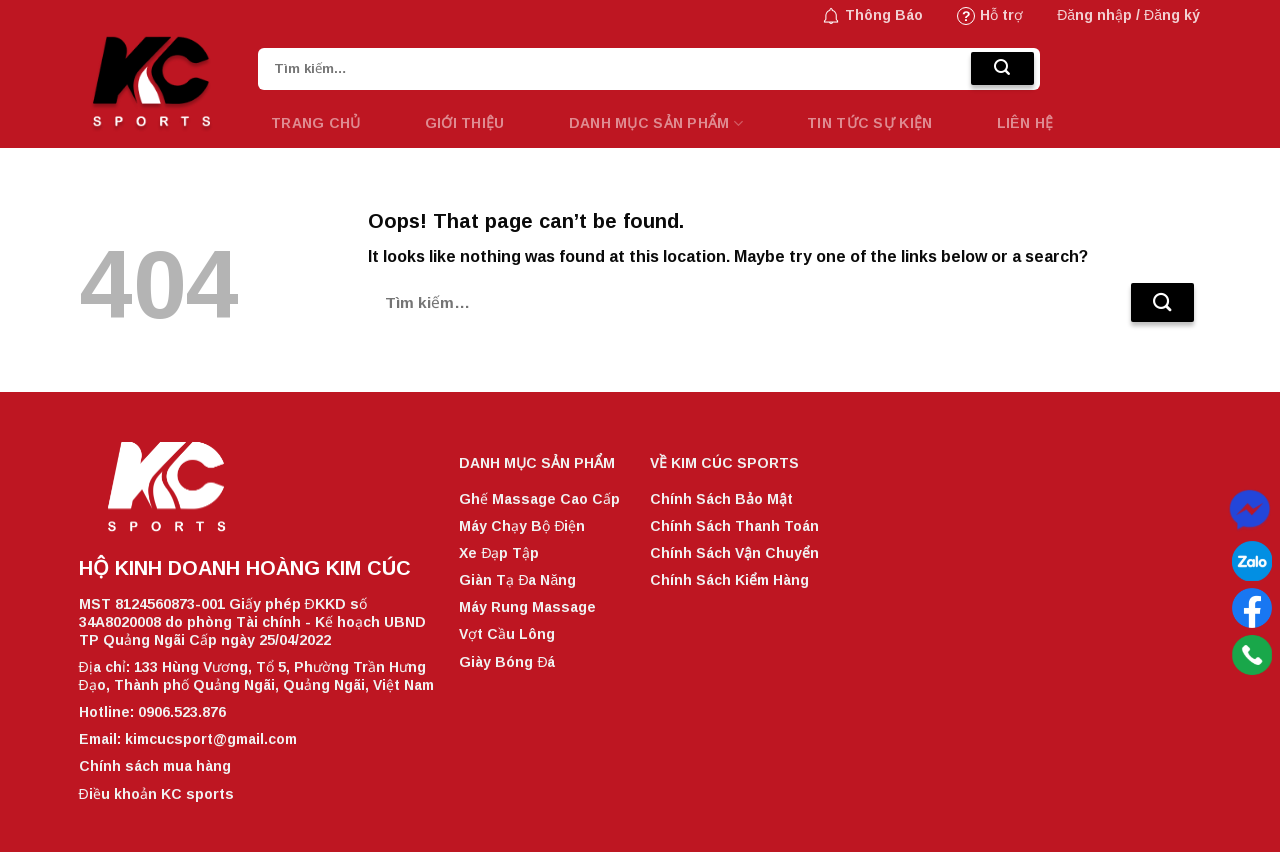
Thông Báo (872, 15)
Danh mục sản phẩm (656, 123)
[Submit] (1002, 69)
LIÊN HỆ (1025, 123)
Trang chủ (316, 123)
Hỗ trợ (990, 16)
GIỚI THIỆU (465, 123)
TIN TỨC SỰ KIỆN (869, 123)
